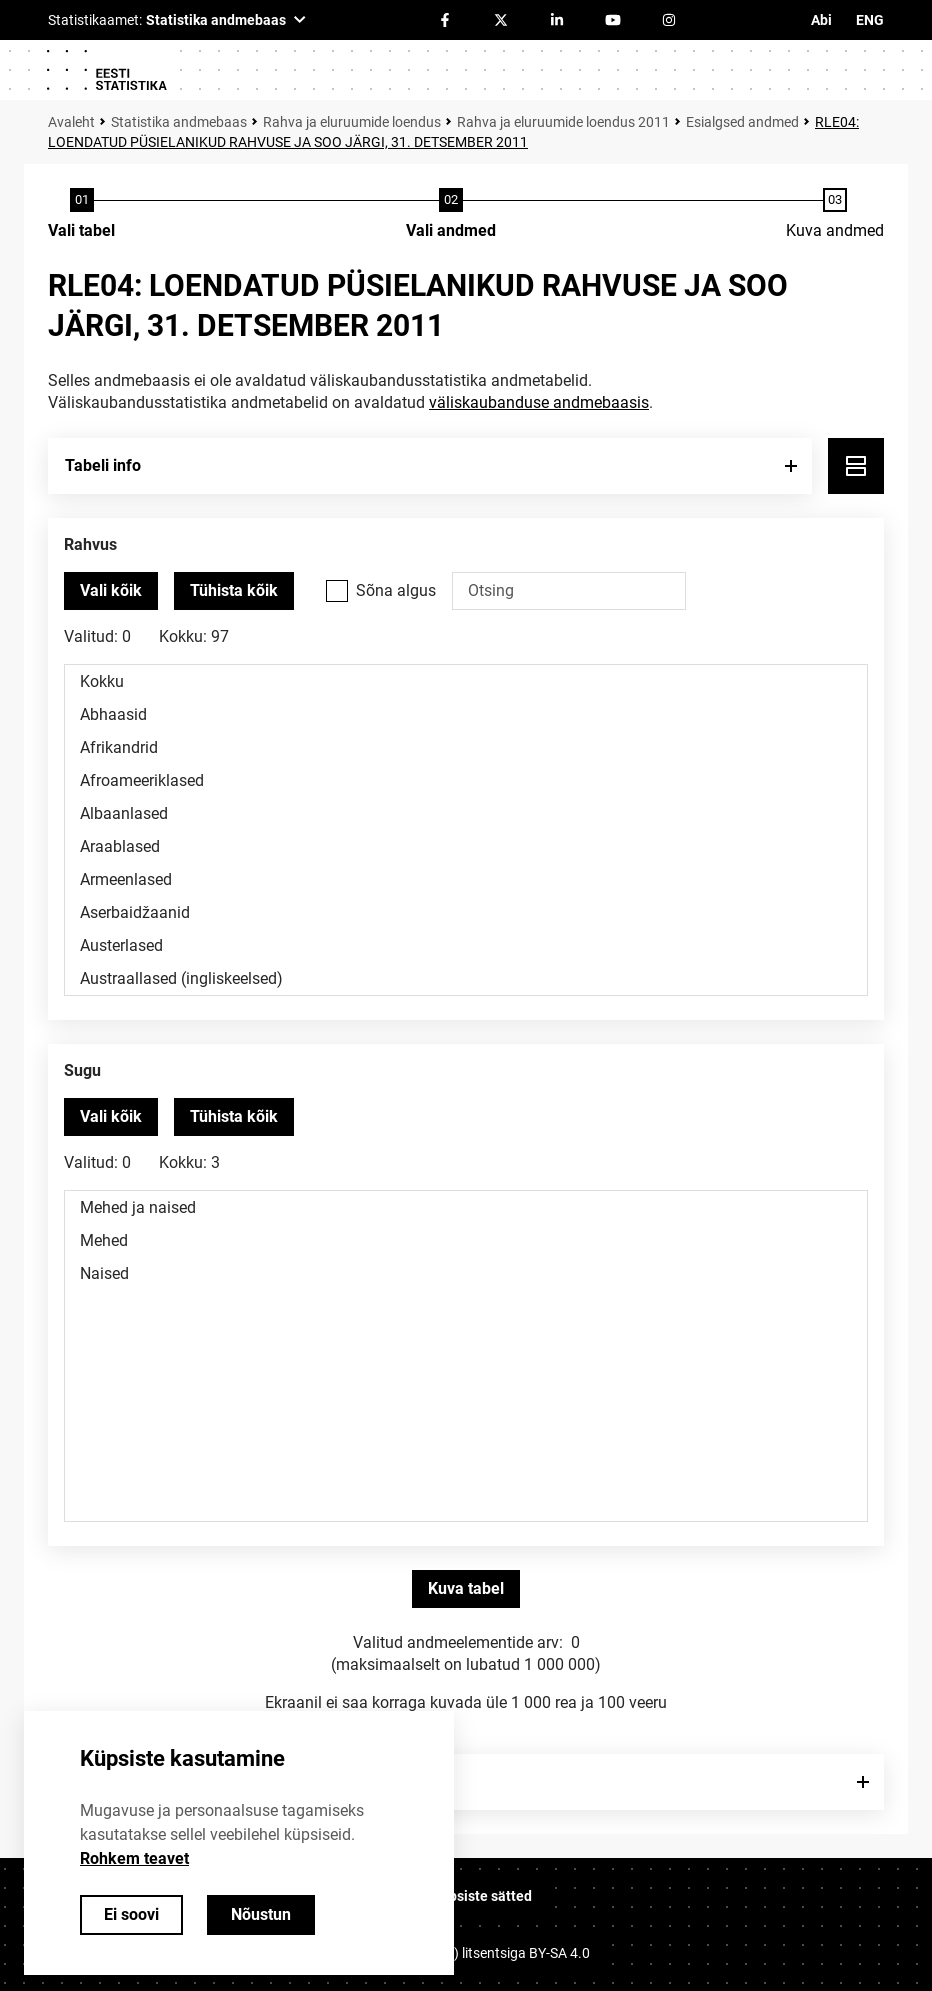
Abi (821, 20)
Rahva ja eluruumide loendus (352, 122)
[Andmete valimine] (451, 215)
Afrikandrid (466, 747)
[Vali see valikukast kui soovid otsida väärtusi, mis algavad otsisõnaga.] (337, 591)
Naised (466, 1273)
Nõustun (261, 1914)
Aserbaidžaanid (466, 912)
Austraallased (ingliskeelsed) (466, 978)
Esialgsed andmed (742, 122)
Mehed (466, 1240)
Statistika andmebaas (179, 122)
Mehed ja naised (466, 1207)
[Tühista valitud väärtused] (234, 591)
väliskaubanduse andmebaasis (539, 402)
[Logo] (106, 70)
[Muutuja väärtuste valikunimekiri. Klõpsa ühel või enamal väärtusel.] (466, 830)
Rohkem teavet (134, 1858)
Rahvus (90, 544)
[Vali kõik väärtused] (111, 591)
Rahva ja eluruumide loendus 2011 (563, 122)
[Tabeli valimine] (81, 215)
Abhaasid (466, 714)
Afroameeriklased (466, 780)
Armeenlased (466, 879)
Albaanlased (466, 813)
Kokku (466, 681)
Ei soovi (131, 1914)
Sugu (82, 1070)
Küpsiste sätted (482, 1896)
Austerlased (466, 945)
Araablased (466, 846)
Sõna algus (396, 590)
